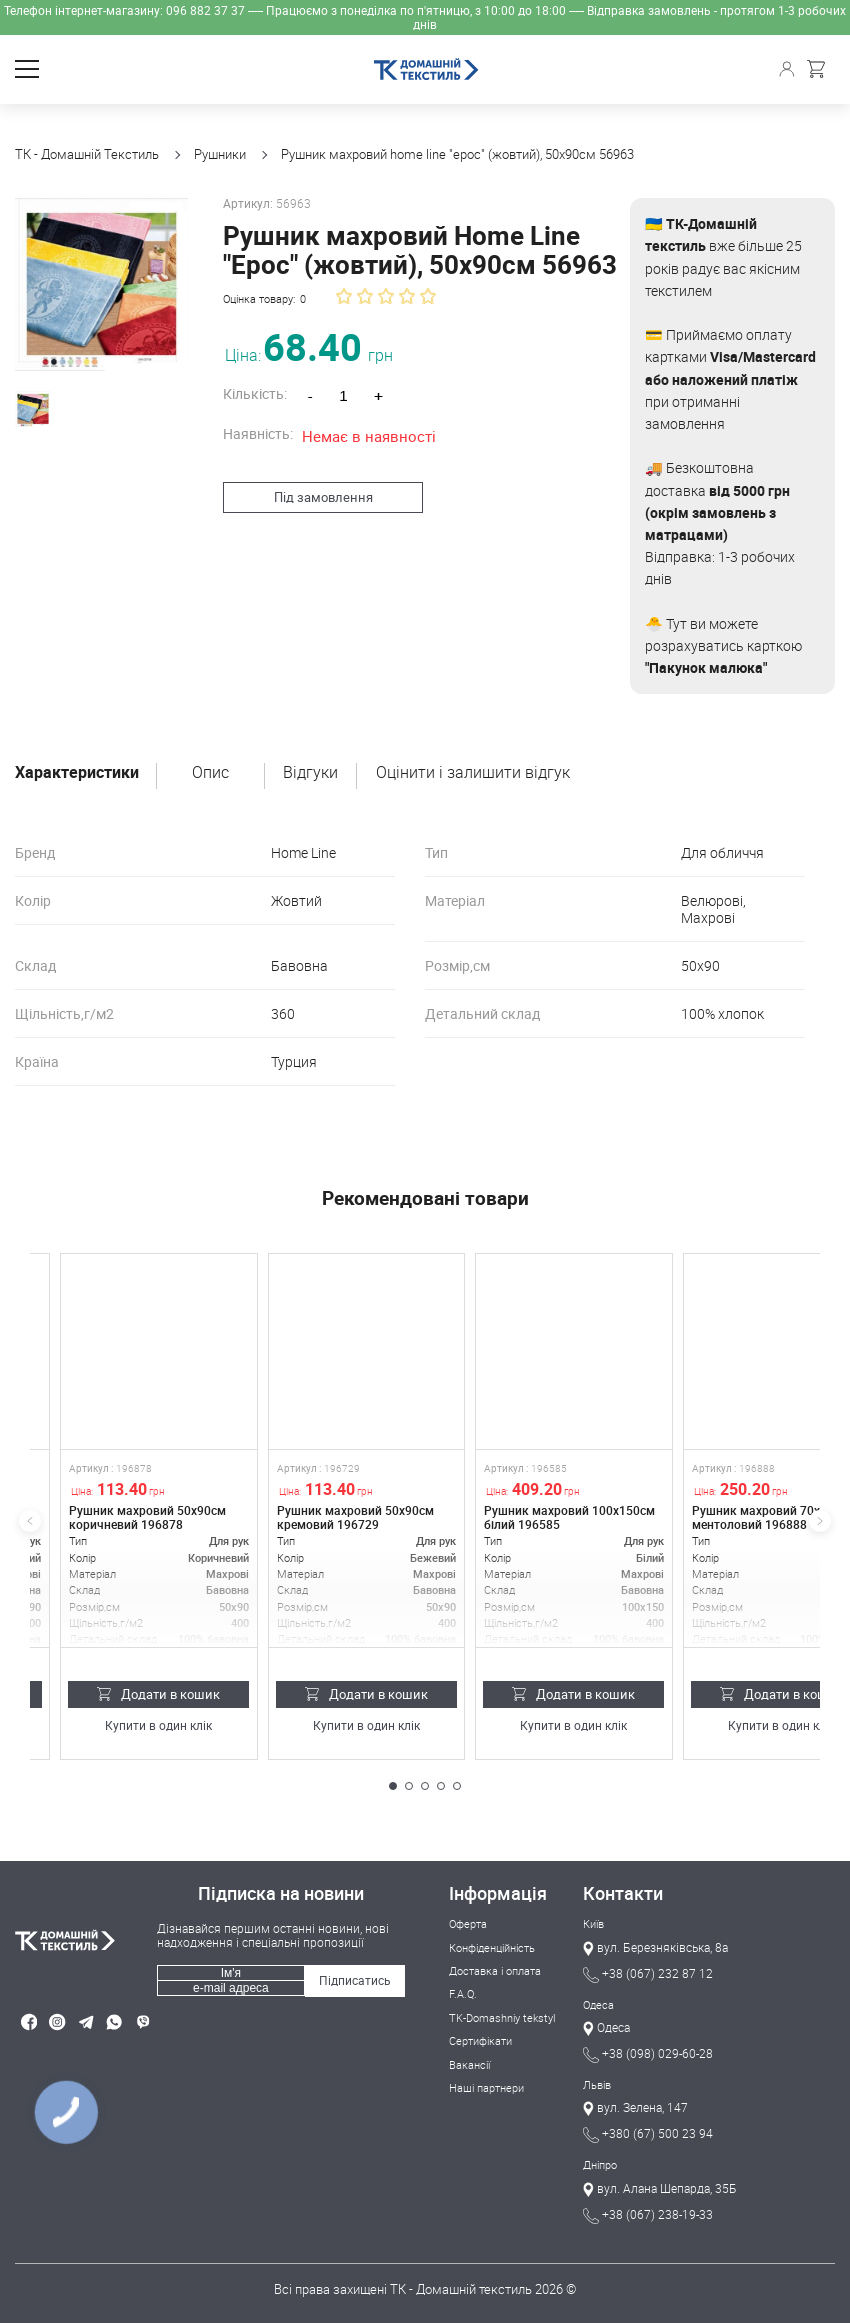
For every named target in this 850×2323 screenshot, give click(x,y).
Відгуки (310, 773)
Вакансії (469, 2064)
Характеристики (77, 773)
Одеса (598, 2004)
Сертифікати (480, 2040)
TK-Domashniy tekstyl (502, 2017)
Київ (593, 1923)
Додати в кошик (158, 1694)
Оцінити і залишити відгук (473, 773)
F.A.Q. (463, 1993)
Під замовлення (313, 497)
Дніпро (600, 2164)
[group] (96, 279)
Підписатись (355, 1980)
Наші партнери (486, 2087)
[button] (393, 1786)
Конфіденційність (492, 1947)
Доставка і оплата (495, 1970)
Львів (597, 2084)
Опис (210, 773)
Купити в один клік (158, 1726)
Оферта (468, 1923)
